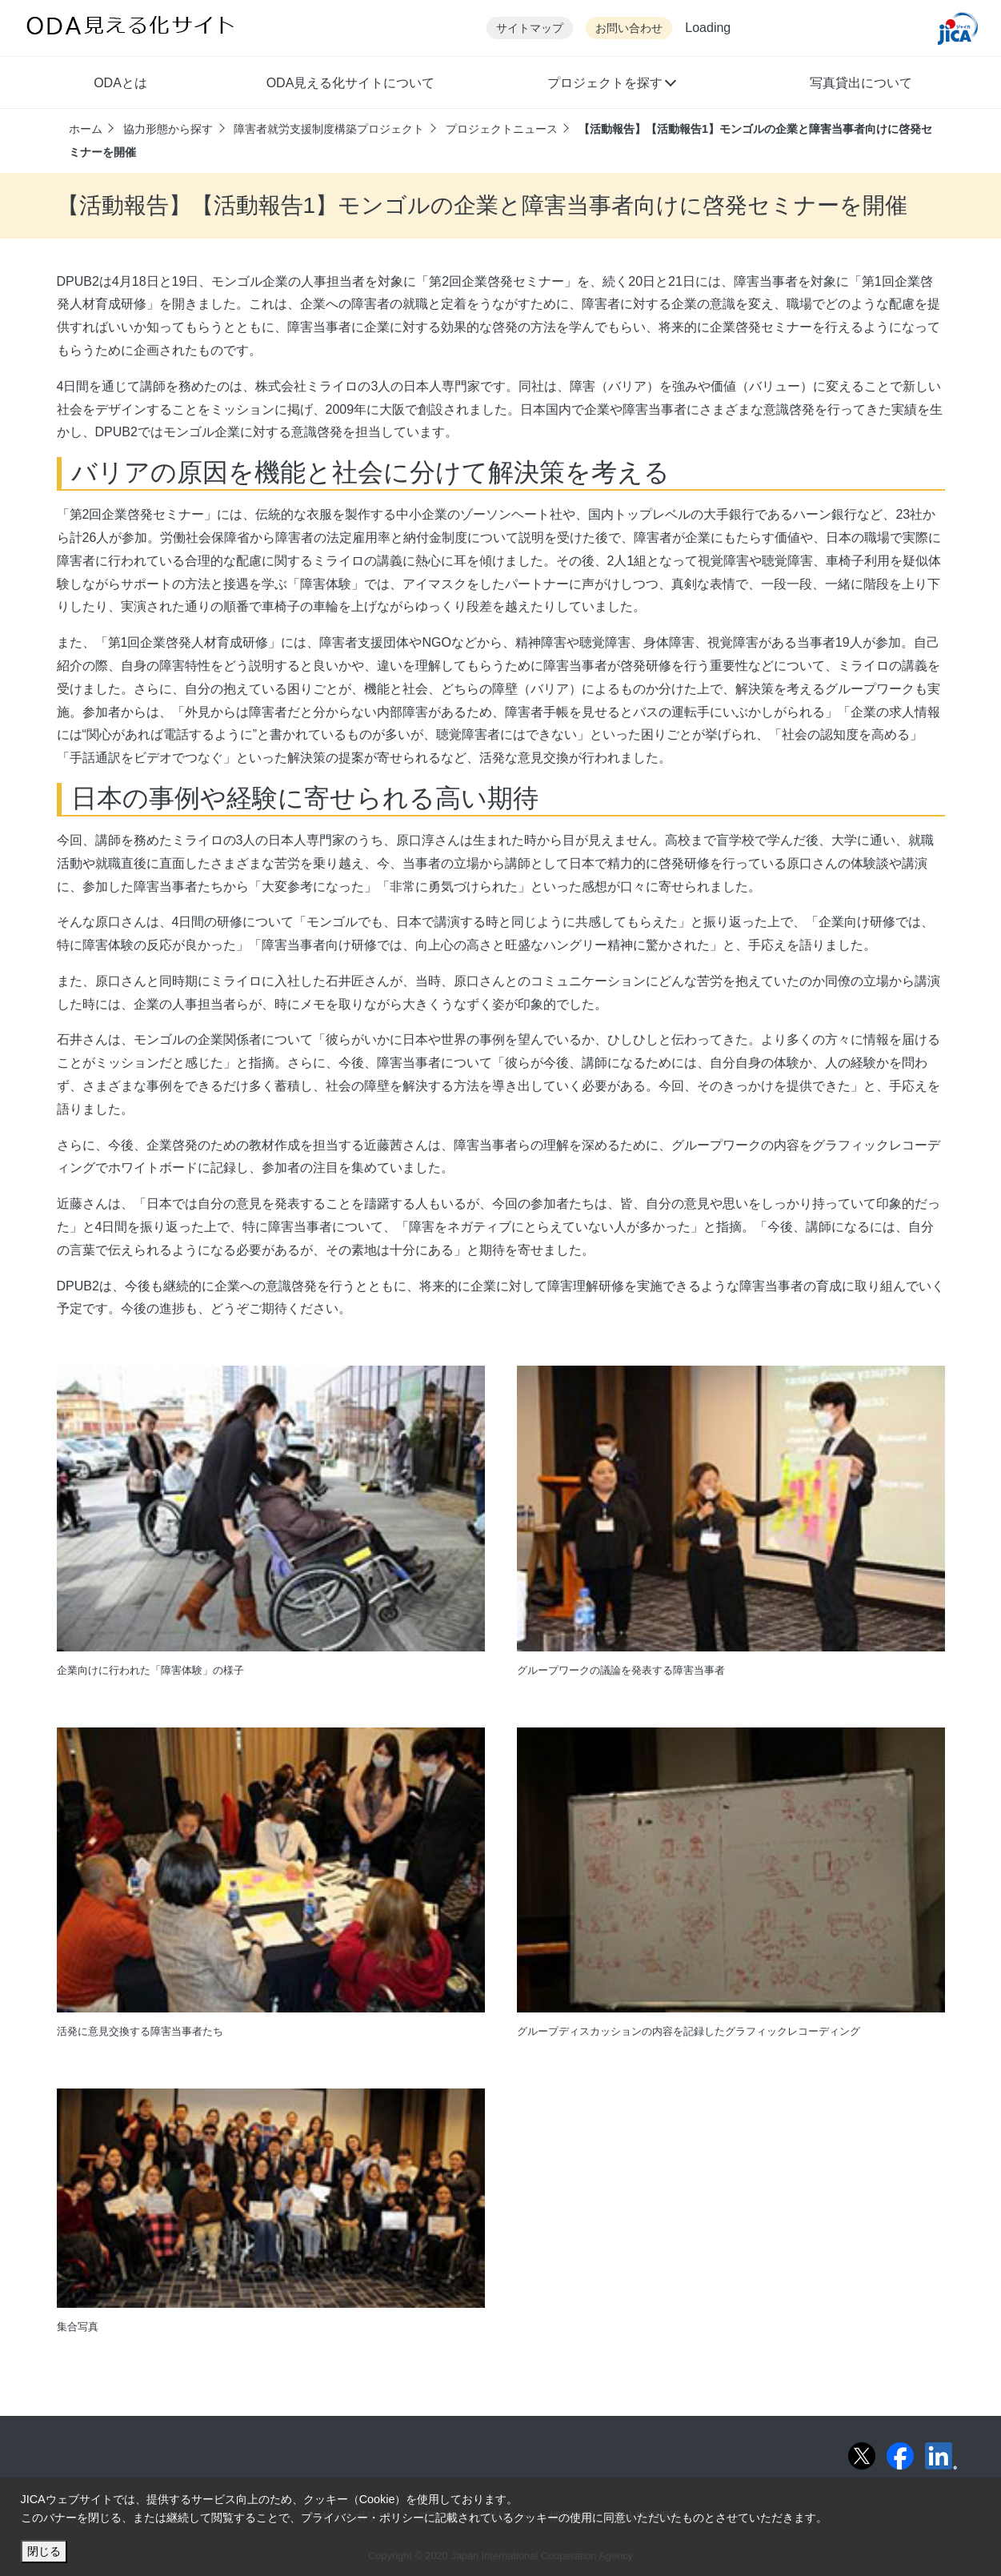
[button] (611, 84)
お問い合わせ (629, 28)
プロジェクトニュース (502, 128)
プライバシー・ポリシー (362, 2517)
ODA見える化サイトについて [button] (350, 83)
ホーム (85, 128)
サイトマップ (529, 28)
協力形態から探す (168, 128)
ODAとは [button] (120, 83)
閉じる (44, 2551)
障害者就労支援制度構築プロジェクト (329, 128)
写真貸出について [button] (861, 83)
